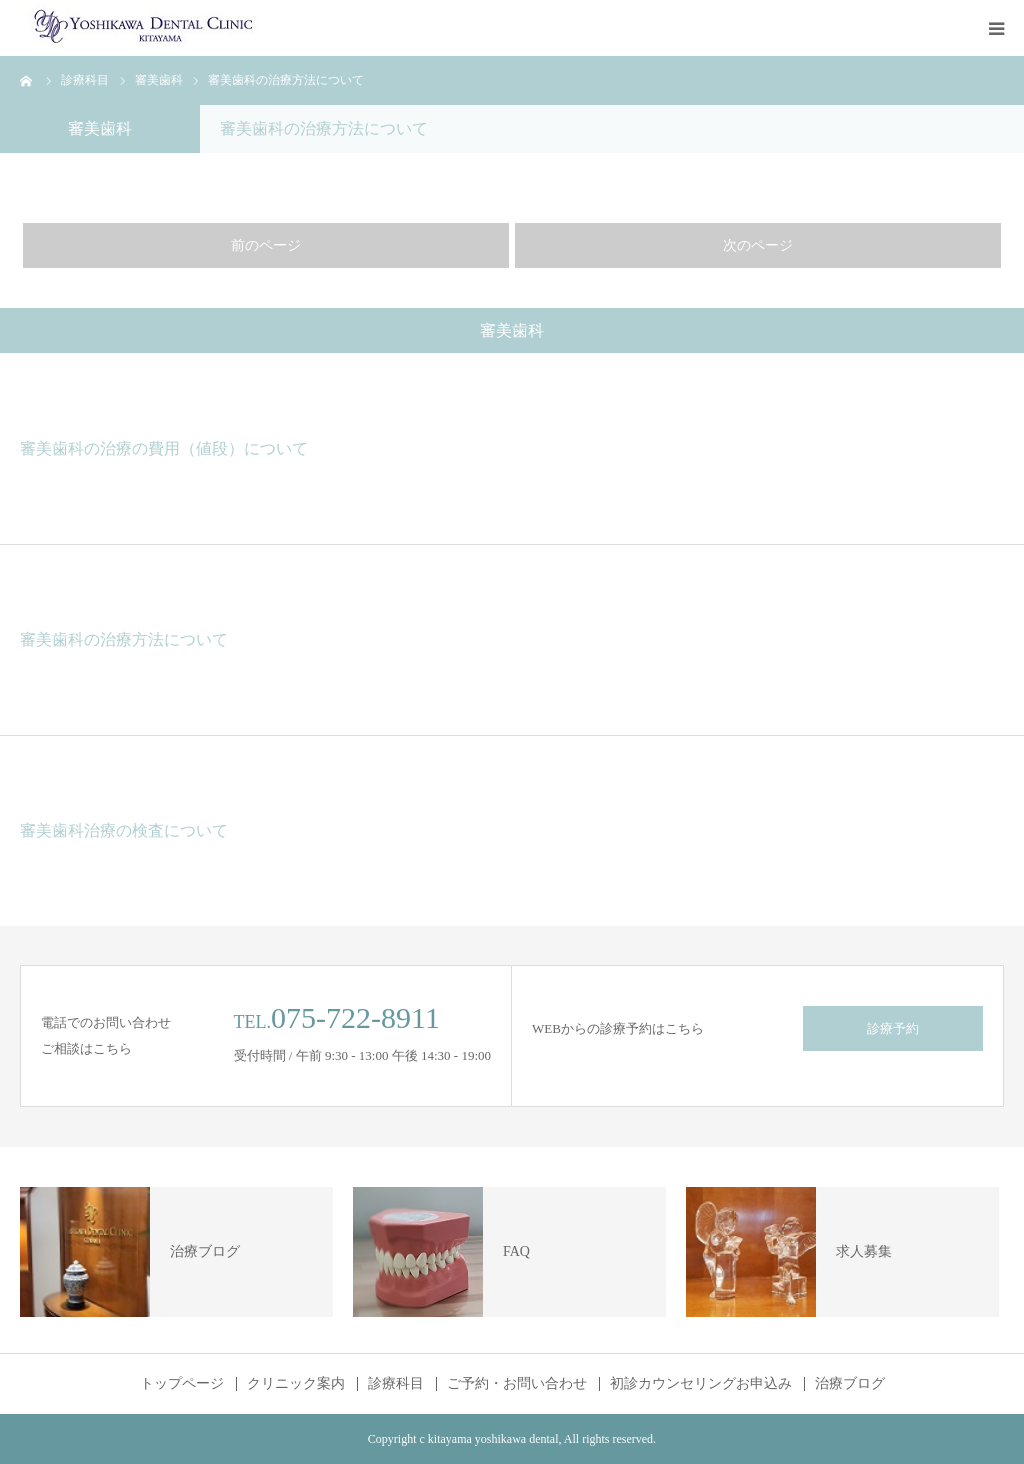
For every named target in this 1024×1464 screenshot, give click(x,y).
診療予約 (893, 1028)
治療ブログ (850, 1384)
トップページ (182, 1384)
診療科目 (396, 1384)
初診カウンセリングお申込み (701, 1384)
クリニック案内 (296, 1384)
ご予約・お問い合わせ (517, 1384)
